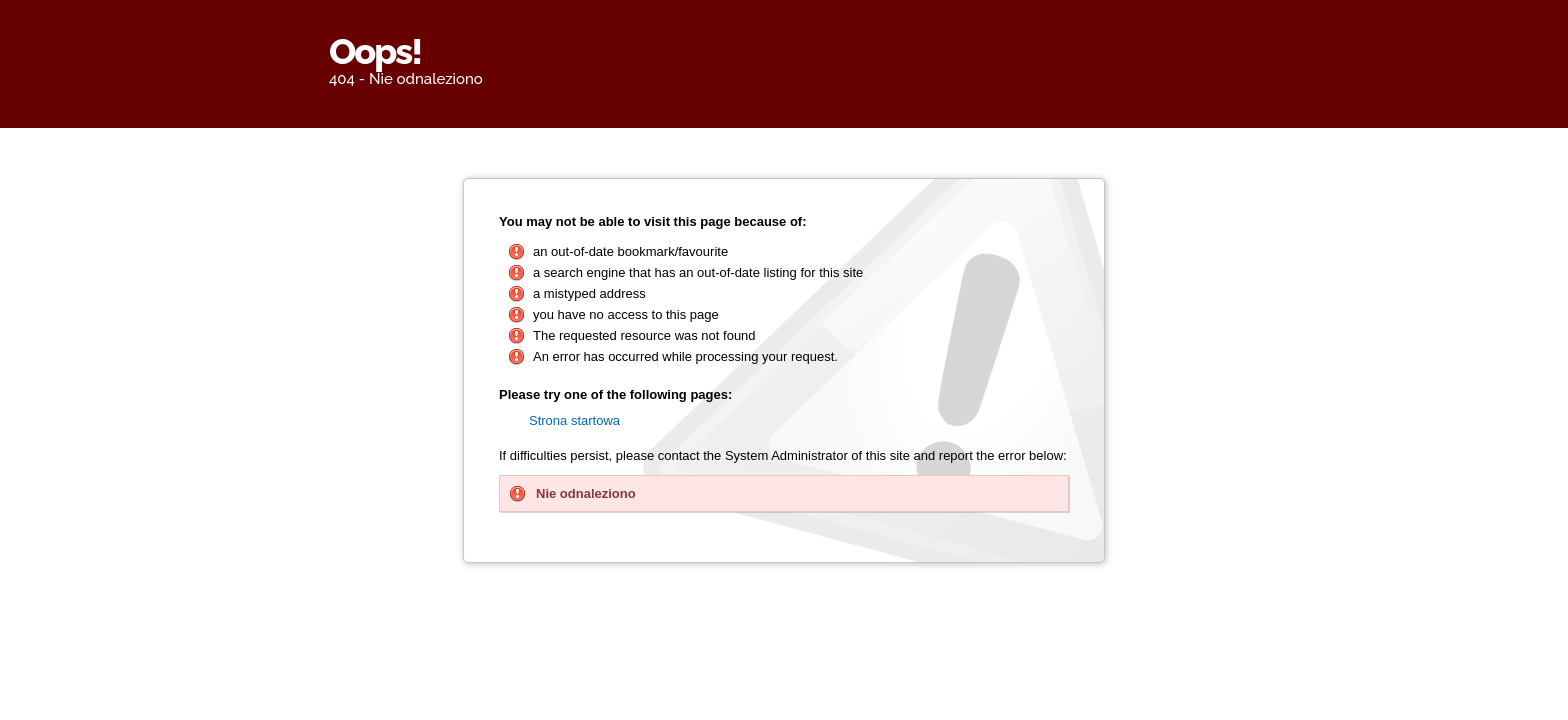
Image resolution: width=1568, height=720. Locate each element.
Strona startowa (574, 420)
